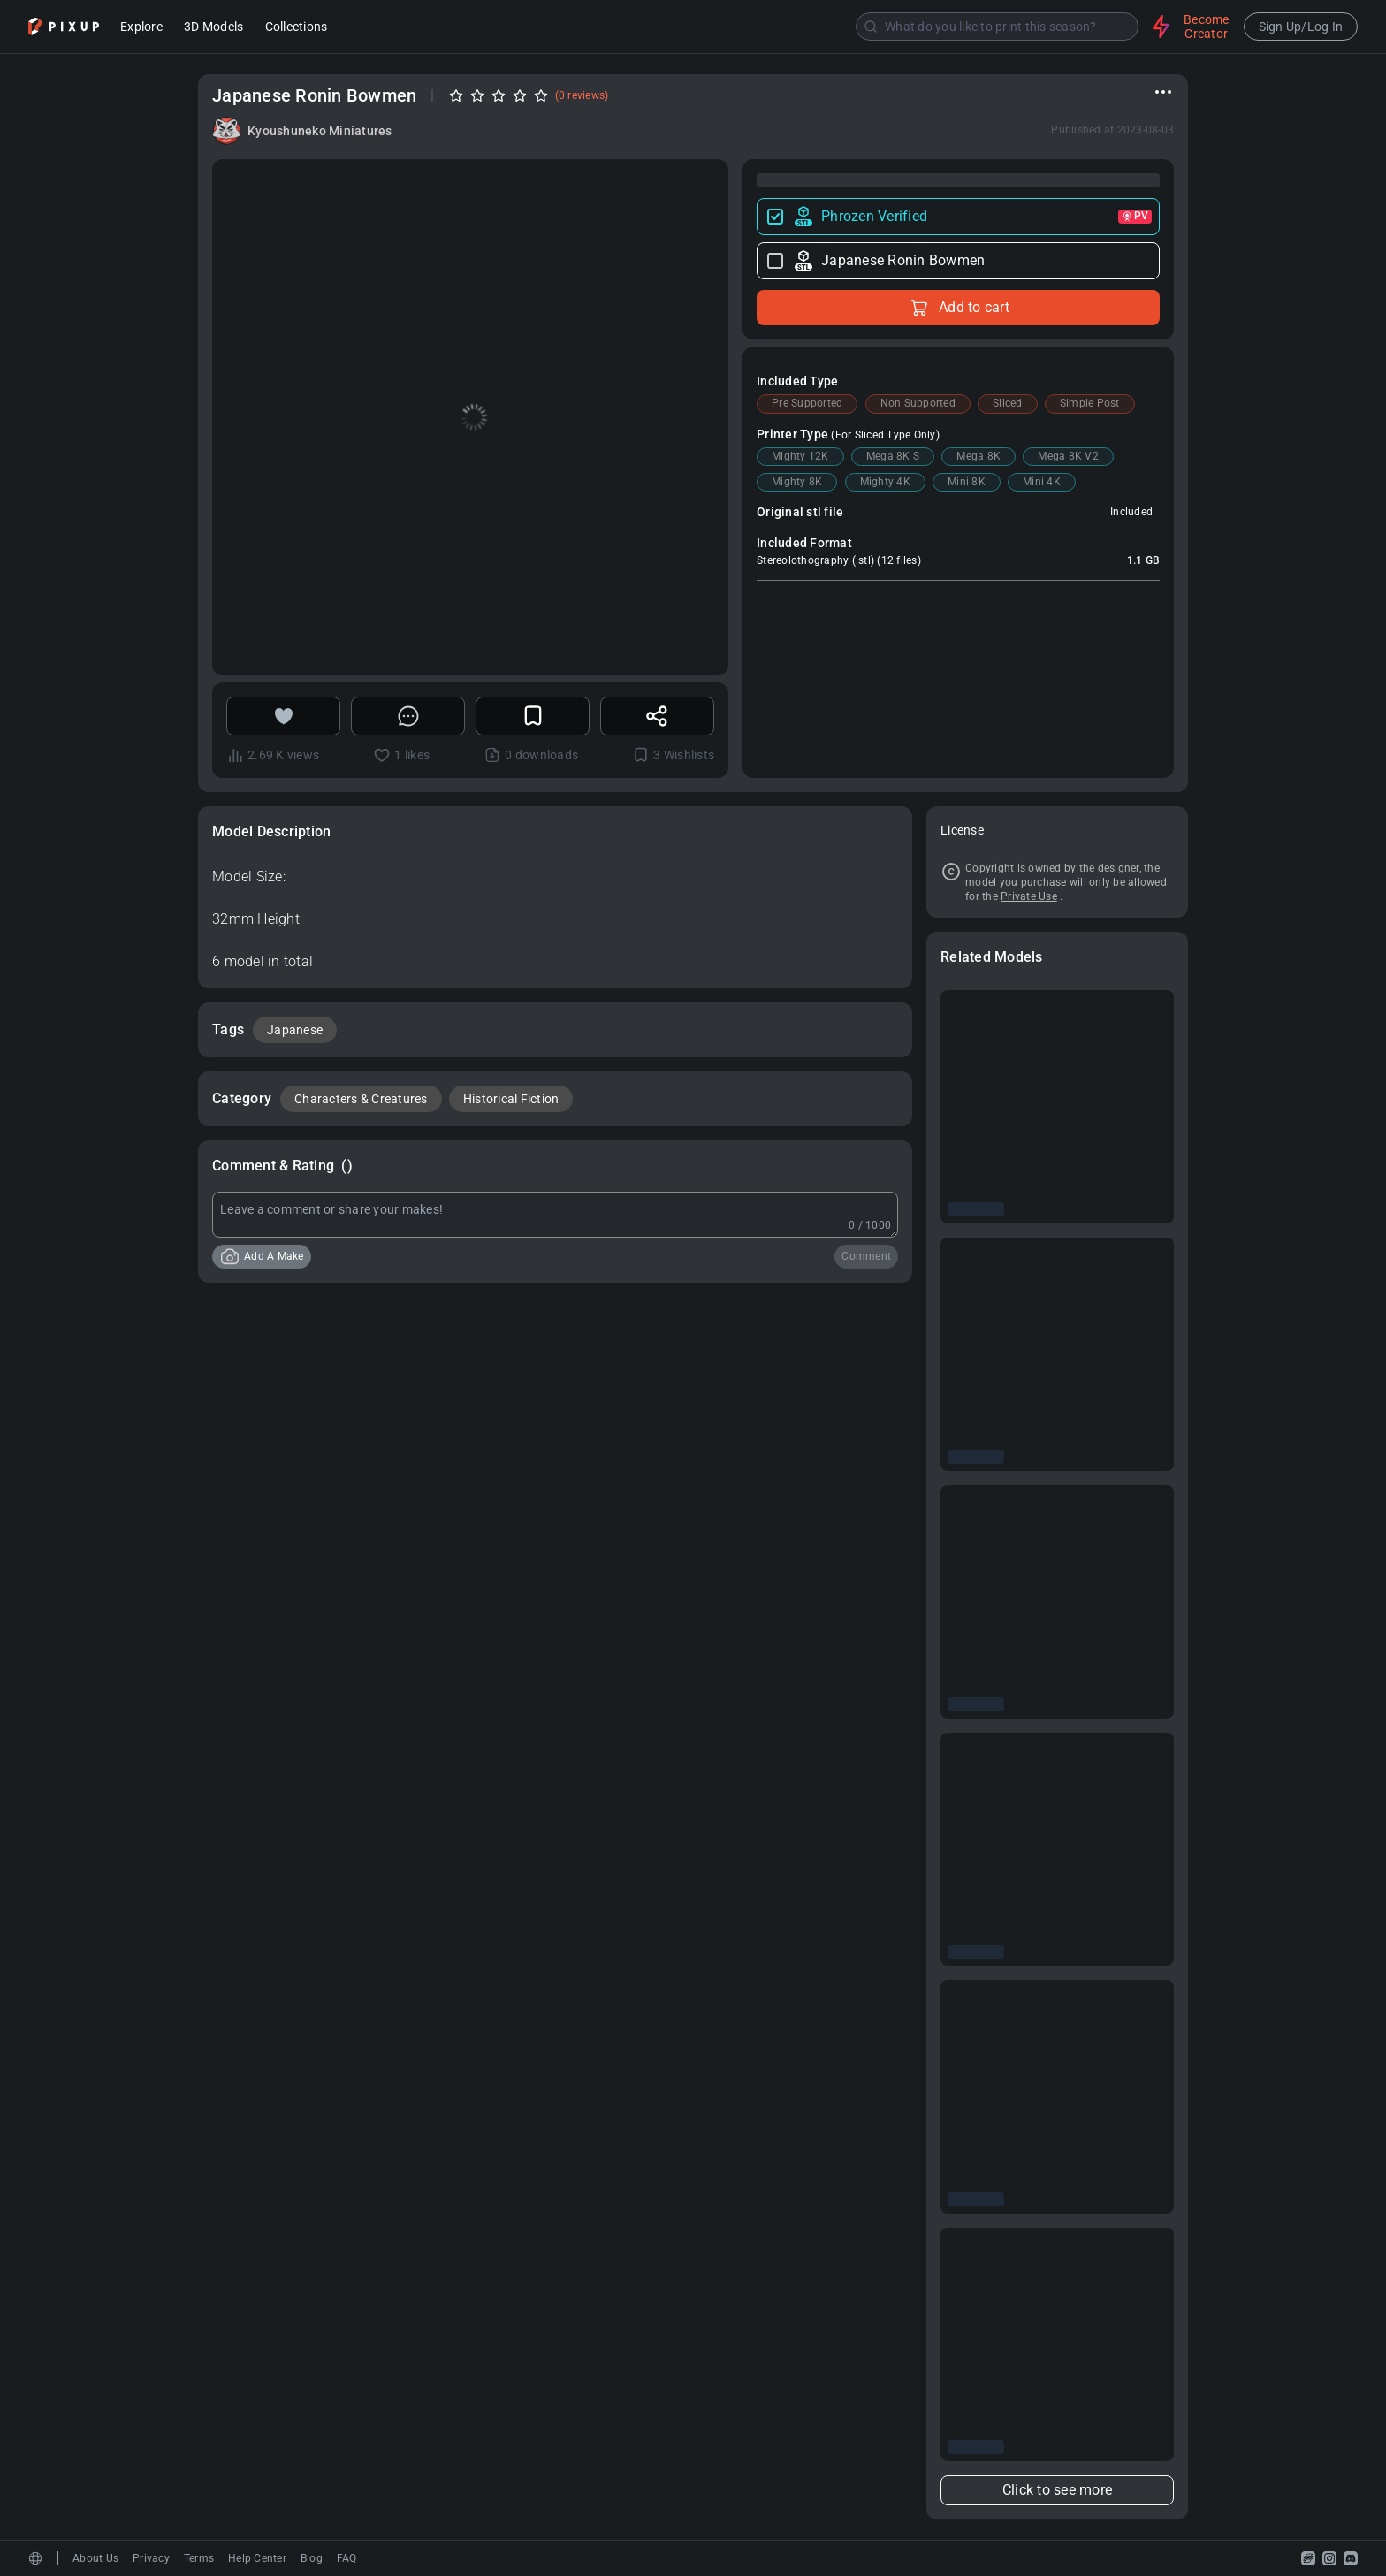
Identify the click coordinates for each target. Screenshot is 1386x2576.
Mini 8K (967, 482)
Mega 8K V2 (1068, 456)
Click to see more (1057, 2489)
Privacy (151, 2558)
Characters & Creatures (361, 1099)
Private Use (1029, 896)
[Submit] (871, 26)
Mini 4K (1042, 482)
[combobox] (741, 26)
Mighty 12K (800, 456)
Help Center (257, 2558)
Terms (199, 2558)
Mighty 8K (797, 482)
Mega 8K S (892, 456)
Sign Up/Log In (1301, 26)
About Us (95, 2558)
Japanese (295, 1030)
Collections (296, 27)
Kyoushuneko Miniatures (320, 131)
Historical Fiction (511, 1099)
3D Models (213, 27)
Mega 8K (978, 456)
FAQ (347, 2558)
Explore (141, 27)
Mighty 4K (885, 482)
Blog (312, 2558)
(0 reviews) (582, 95)
